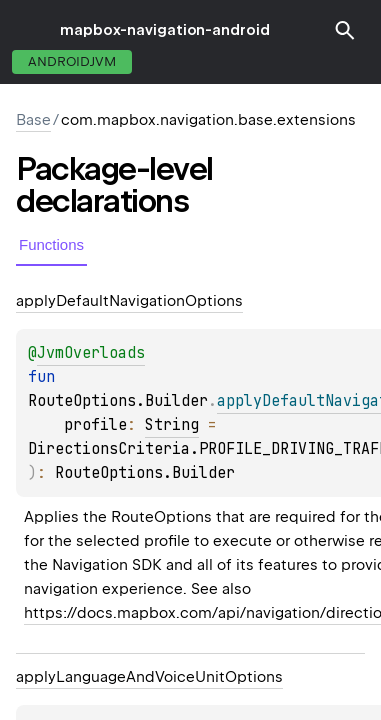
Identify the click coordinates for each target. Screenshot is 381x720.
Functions (51, 244)
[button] (345, 30)
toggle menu (30, 30)
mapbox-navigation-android (165, 30)
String (172, 425)
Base (33, 120)
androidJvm (72, 61)
